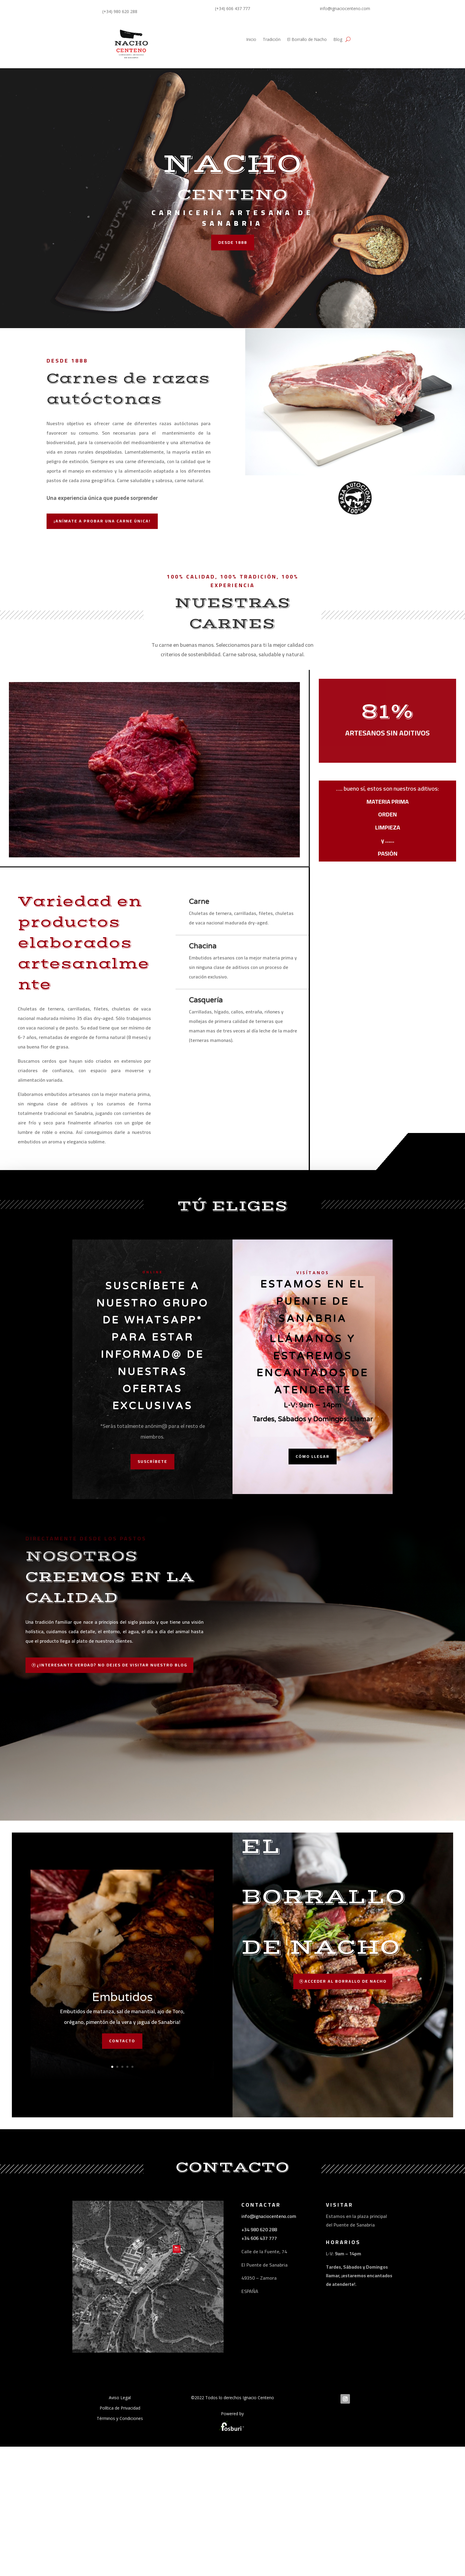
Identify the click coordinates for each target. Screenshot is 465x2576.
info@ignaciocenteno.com (268, 2332)
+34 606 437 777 (259, 2354)
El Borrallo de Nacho (307, 39)
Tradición (272, 39)
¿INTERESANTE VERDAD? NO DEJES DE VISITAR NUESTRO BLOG (112, 1781)
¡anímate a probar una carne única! (102, 521)
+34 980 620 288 (259, 2345)
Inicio (251, 39)
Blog (337, 39)
